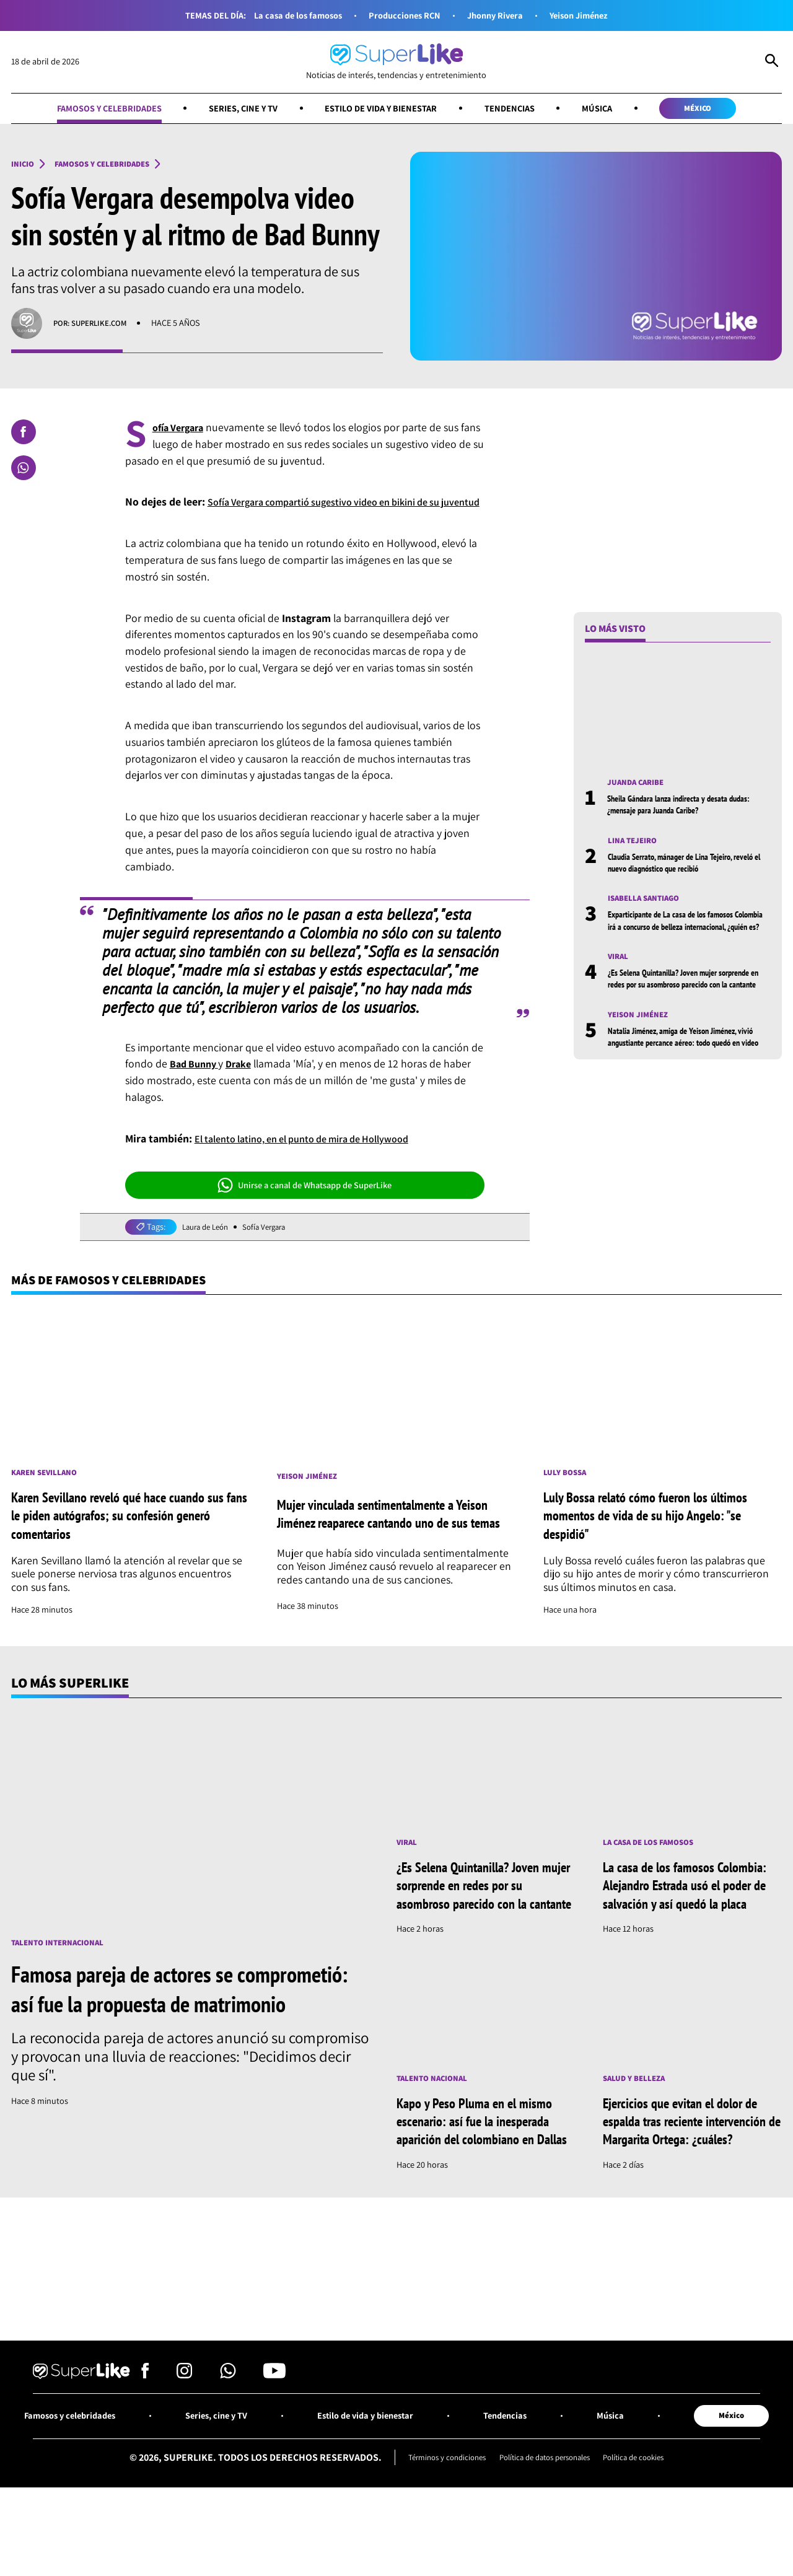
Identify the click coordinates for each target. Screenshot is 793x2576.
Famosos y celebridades (88, 108)
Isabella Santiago (648, 902)
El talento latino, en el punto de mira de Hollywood (316, 1156)
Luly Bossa (567, 1492)
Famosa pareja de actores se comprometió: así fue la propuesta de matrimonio (175, 2025)
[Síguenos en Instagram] (184, 2437)
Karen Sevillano (48, 1492)
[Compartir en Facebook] (23, 433)
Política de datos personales (545, 2521)
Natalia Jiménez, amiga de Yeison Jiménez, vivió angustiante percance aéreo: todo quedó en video (688, 1072)
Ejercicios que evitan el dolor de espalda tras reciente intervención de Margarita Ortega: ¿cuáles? (690, 2171)
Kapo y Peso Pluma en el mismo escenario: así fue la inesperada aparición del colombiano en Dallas (483, 2171)
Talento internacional (63, 1964)
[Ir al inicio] (396, 62)
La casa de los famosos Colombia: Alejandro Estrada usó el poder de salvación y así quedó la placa (691, 1915)
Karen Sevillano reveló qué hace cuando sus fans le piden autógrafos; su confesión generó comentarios (125, 1535)
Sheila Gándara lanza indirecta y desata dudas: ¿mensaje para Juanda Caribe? (677, 806)
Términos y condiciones (436, 2521)
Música (612, 108)
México (719, 109)
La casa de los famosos (289, 15)
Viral (619, 973)
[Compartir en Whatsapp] (23, 469)
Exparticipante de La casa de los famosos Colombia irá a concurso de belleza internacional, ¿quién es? (681, 931)
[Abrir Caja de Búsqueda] (771, 62)
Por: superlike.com (94, 325)
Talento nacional (436, 2118)
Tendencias (520, 108)
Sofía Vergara (273, 1245)
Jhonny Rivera (499, 15)
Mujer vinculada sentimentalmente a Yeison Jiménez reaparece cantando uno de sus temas (393, 1535)
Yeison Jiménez (588, 15)
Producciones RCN (403, 15)
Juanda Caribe (638, 784)
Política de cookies (645, 2521)
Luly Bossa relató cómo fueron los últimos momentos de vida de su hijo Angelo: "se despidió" (657, 1535)
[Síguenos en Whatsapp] (228, 2437)
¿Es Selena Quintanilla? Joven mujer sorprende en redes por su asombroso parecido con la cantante (674, 1002)
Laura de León (208, 1245)
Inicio (24, 165)
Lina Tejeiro (635, 843)
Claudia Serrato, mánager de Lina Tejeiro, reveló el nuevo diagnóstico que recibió (680, 865)
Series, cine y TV (233, 108)
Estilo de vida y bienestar (382, 108)
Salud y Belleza (638, 2118)
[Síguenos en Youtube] (274, 2437)
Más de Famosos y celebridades (117, 1299)
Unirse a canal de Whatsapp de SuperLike (304, 1203)
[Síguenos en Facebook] (145, 2437)
